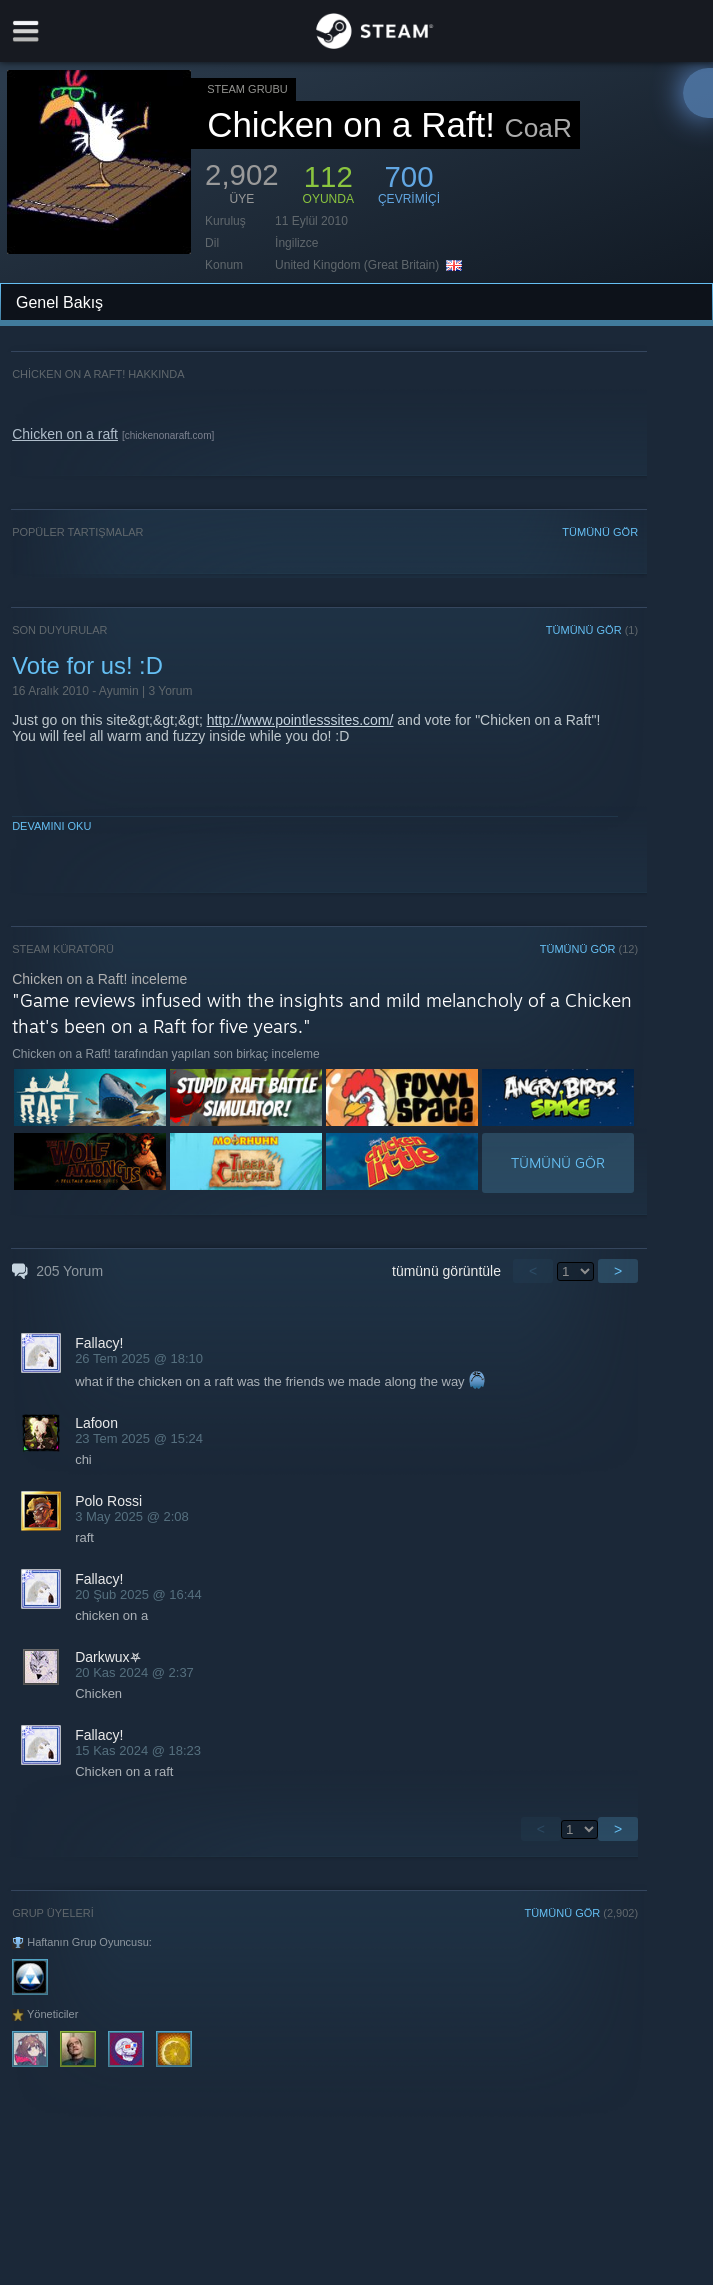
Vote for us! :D (87, 665)
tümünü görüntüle (446, 1271)
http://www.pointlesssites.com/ (300, 720)
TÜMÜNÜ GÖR (600, 532)
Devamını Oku (51, 826)
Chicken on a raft (65, 434)
